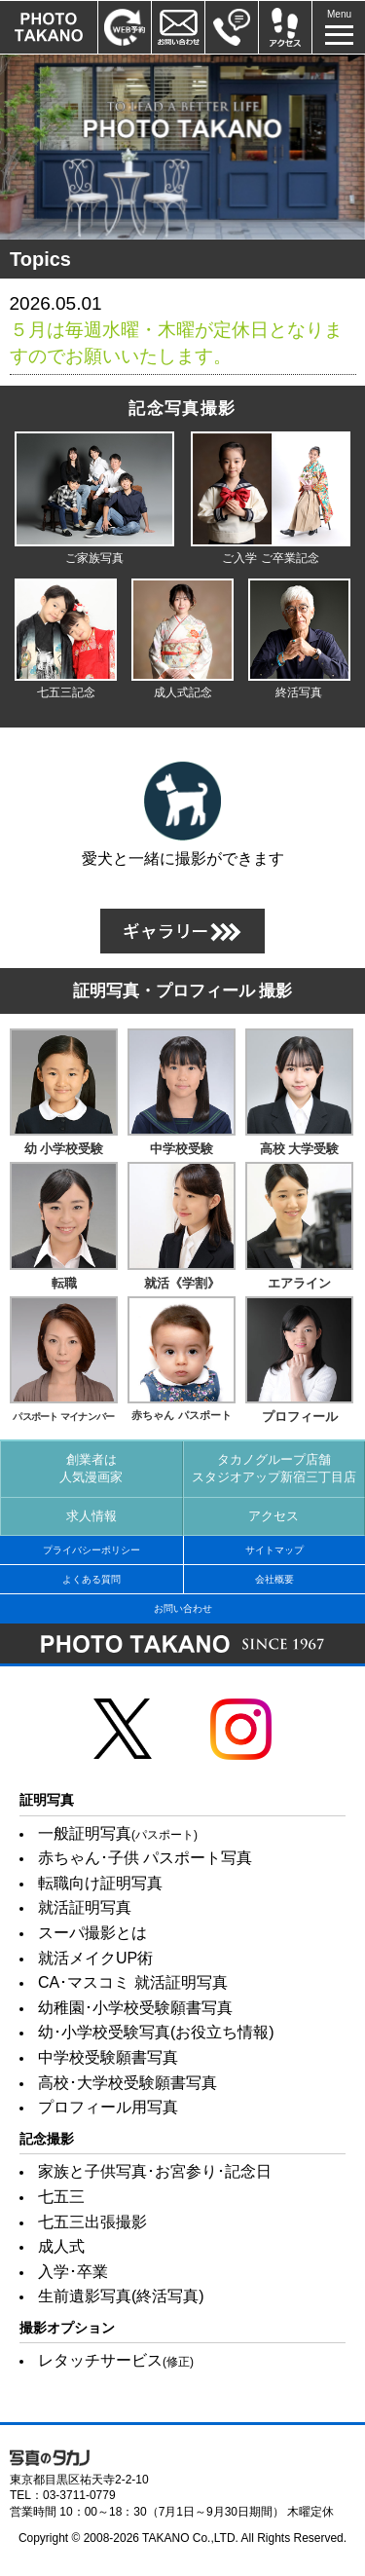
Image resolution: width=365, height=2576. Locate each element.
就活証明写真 (84, 1907)
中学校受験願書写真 (108, 2057)
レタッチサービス (116, 2360)
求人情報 (91, 1516)
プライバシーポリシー (91, 1550)
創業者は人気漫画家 (91, 1468)
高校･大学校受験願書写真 (127, 2082)
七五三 (61, 2196)
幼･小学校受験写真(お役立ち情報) (156, 2032)
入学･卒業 (73, 2271)
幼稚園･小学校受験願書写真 (135, 2007)
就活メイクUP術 (95, 1958)
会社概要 (274, 1579)
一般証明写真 (118, 1833)
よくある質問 (91, 1579)
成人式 (61, 2246)
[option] (182, 147)
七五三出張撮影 (92, 2222)
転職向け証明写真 (100, 1883)
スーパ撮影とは (92, 1932)
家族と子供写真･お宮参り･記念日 (155, 2171)
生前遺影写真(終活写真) (121, 2296)
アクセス (273, 1516)
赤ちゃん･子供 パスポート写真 (145, 1857)
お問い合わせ (183, 1608)
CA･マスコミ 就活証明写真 (133, 1982)
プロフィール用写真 (108, 2107)
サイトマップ (274, 1550)
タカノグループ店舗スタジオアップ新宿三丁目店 (274, 1468)
